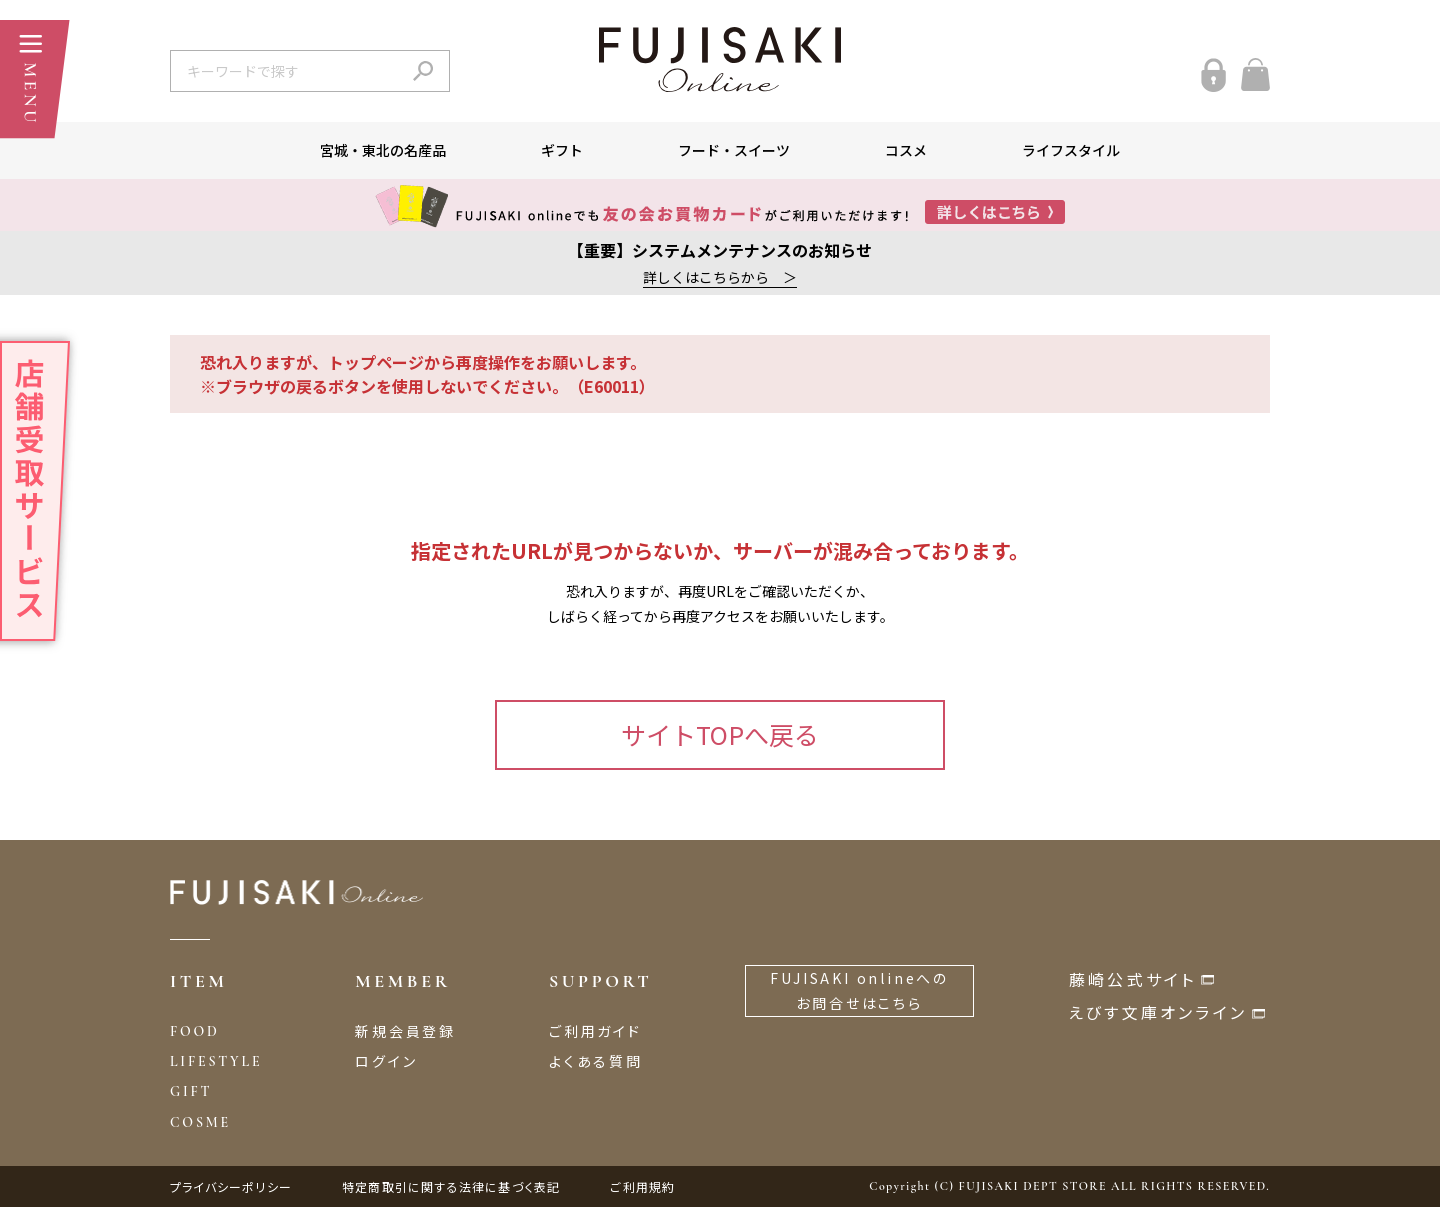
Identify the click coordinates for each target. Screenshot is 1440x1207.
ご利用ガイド (595, 1031)
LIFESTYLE (216, 1061)
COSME (200, 1122)
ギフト (562, 150)
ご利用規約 (642, 1186)
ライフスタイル (1071, 150)
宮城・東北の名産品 (383, 150)
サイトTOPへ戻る (720, 734)
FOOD (195, 1031)
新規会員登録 (405, 1031)
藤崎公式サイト (1132, 979)
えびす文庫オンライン (1158, 1012)
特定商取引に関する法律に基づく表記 (451, 1186)
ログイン (386, 1061)
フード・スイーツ (734, 150)
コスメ (906, 150)
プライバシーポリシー (231, 1186)
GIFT (191, 1091)
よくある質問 (596, 1061)
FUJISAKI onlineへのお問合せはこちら (859, 990)
